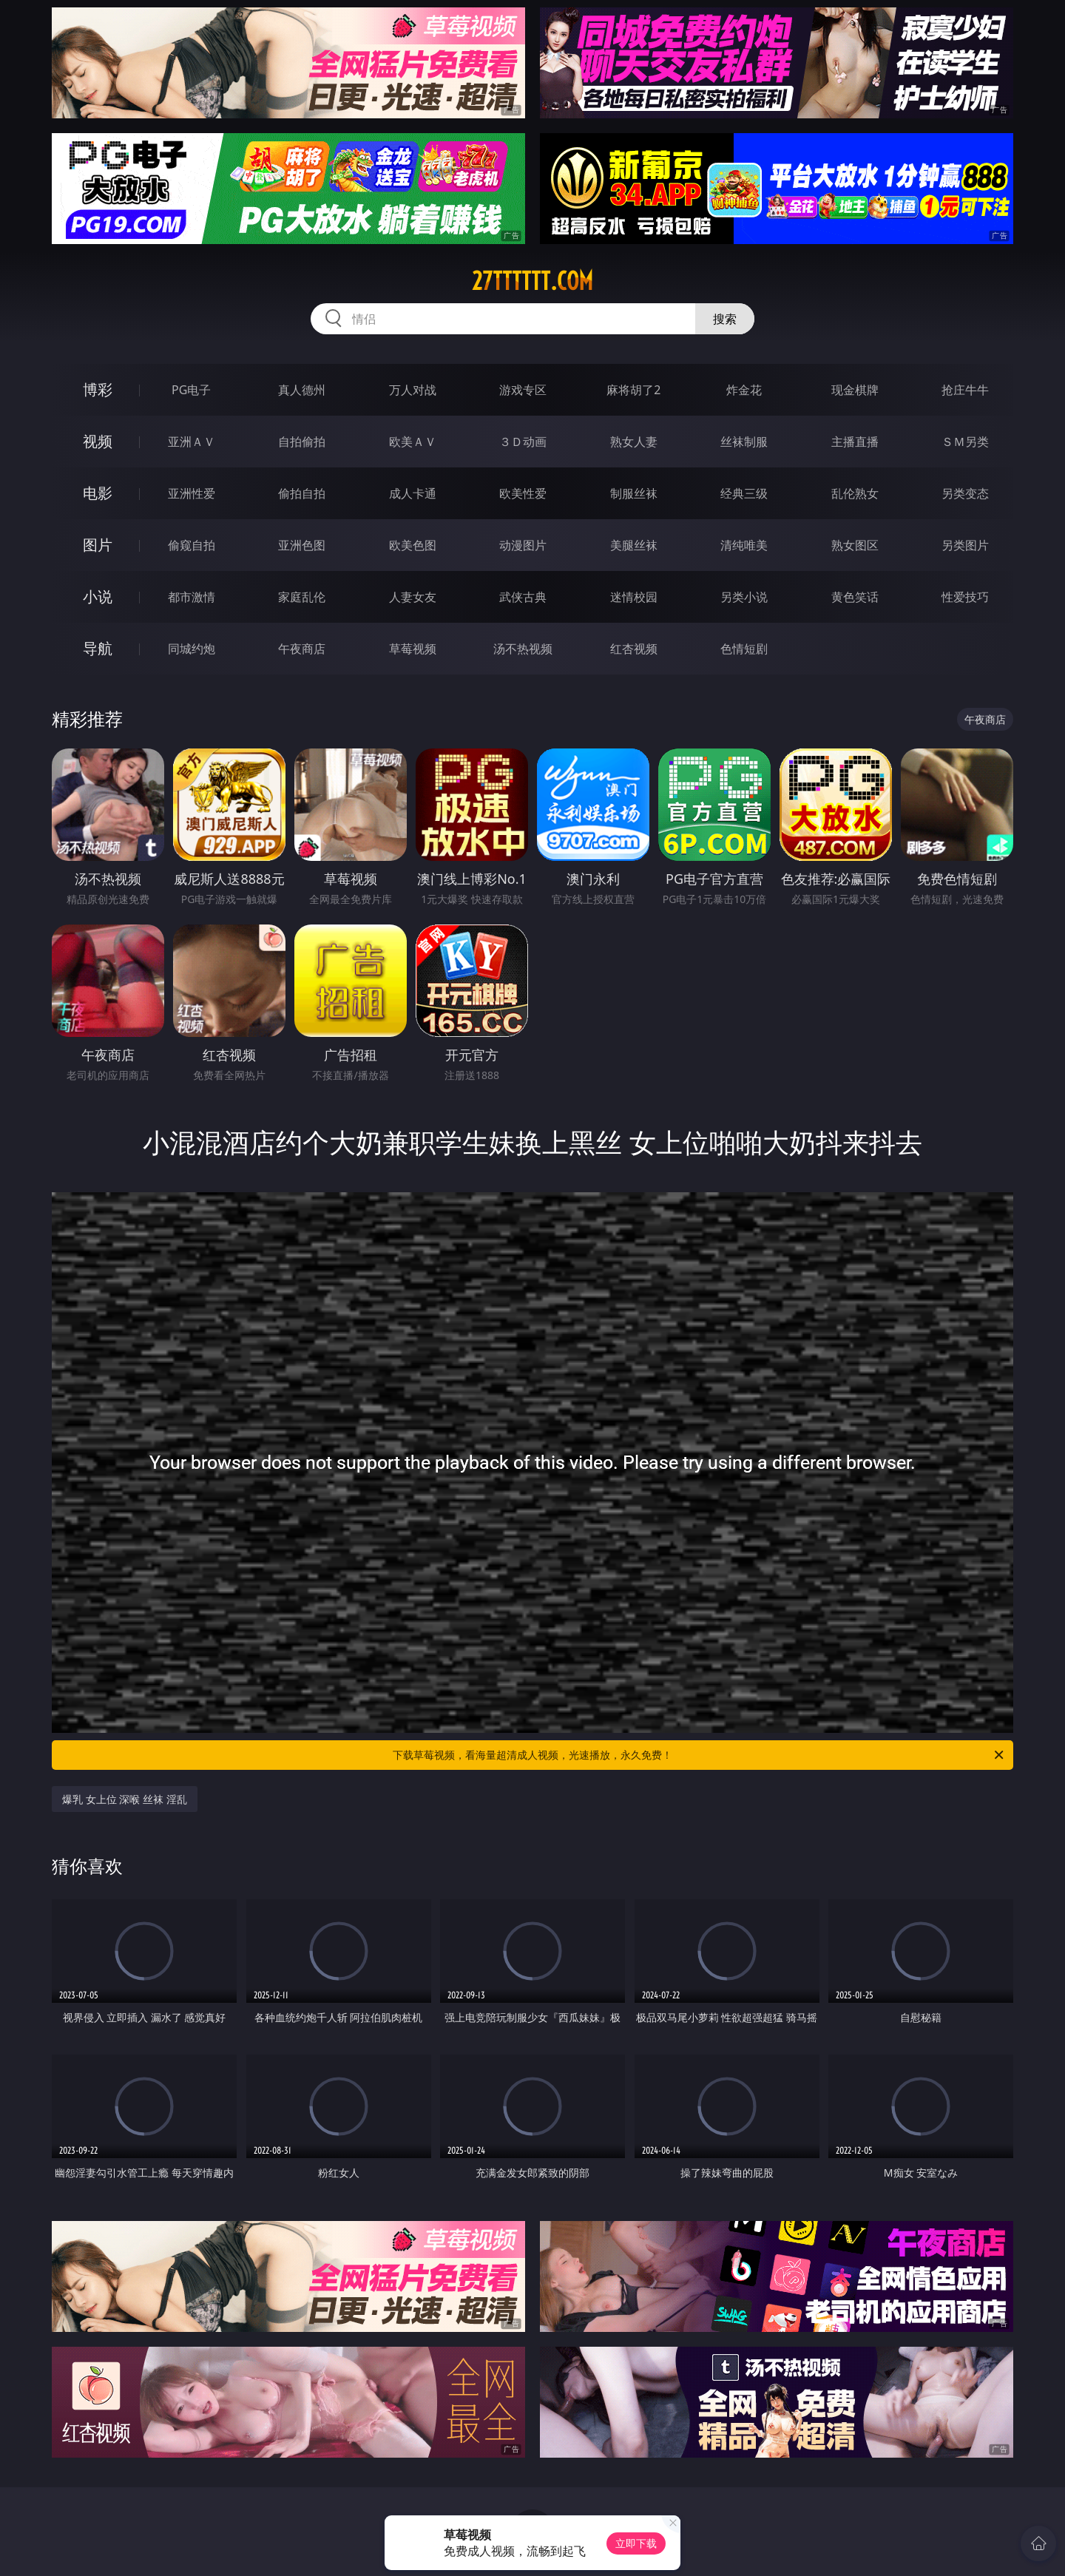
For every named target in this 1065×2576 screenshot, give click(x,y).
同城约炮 (191, 648)
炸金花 (744, 390)
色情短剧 (744, 648)
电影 (97, 493)
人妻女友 (412, 597)
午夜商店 (301, 648)
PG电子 (191, 390)
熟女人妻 (633, 441)
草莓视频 (412, 648)
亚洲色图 (301, 545)
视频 (97, 441)
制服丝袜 (633, 493)
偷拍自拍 (301, 493)
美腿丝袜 (633, 545)
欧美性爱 (523, 493)
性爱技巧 (965, 597)
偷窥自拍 (191, 545)
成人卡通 (412, 493)
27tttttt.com (532, 281)
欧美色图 (412, 545)
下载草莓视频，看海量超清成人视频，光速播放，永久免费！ (699, 1755)
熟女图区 (855, 545)
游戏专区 (523, 390)
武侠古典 (523, 597)
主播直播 (855, 441)
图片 (97, 545)
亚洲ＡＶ (191, 441)
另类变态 (965, 493)
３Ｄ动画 (523, 441)
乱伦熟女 (855, 493)
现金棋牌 (855, 390)
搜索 (725, 319)
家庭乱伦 (301, 597)
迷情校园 (633, 597)
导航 (97, 648)
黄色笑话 (855, 597)
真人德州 (301, 390)
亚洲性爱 (191, 493)
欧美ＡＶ (412, 441)
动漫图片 (523, 545)
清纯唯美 (744, 545)
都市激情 (191, 597)
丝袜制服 (744, 441)
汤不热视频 (522, 648)
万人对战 (412, 390)
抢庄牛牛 (965, 390)
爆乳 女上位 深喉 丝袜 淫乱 (124, 1799)
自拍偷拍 (301, 441)
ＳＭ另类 (965, 441)
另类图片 (965, 545)
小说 (97, 596)
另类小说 (744, 597)
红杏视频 (633, 648)
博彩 (97, 389)
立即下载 (636, 2543)
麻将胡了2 (633, 390)
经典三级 (744, 493)
